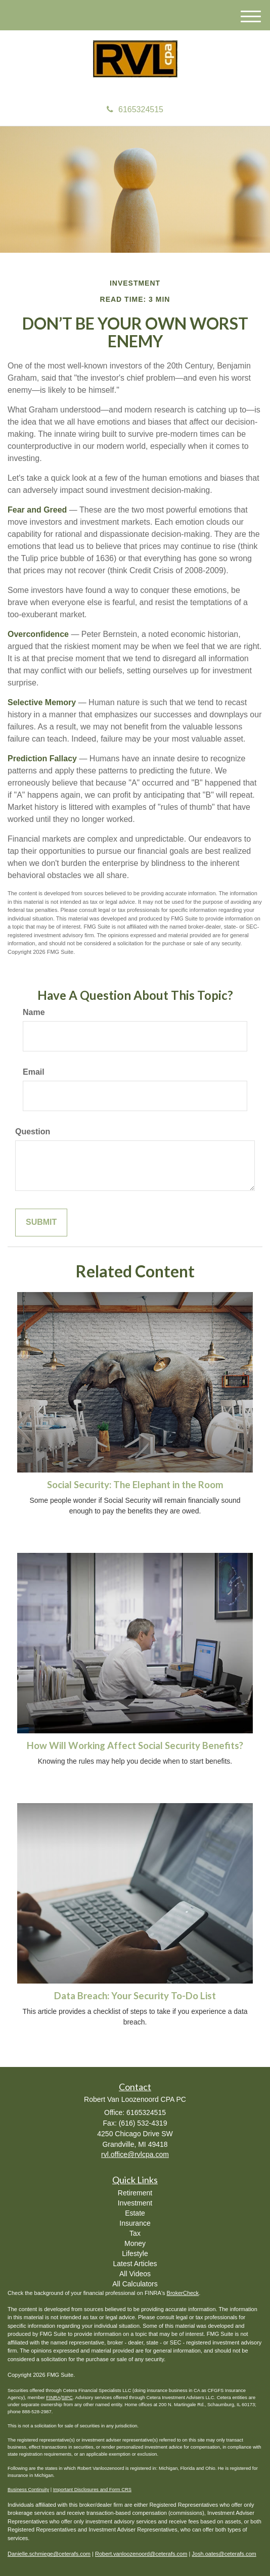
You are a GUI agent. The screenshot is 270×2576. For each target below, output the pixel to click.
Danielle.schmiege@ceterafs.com (49, 2554)
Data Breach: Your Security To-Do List (135, 1995)
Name (34, 1012)
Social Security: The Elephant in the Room (135, 1484)
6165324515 (135, 109)
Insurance (134, 2223)
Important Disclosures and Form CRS (92, 2489)
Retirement (135, 2193)
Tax (135, 2233)
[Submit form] (41, 1222)
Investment (135, 2203)
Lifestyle (135, 2253)
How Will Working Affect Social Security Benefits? (135, 1745)
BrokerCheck (183, 2293)
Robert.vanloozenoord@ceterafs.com (141, 2554)
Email (33, 1072)
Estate (135, 2213)
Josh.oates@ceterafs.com (224, 2554)
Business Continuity (28, 2489)
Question (32, 1131)
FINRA (53, 2397)
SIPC (67, 2397)
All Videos (135, 2274)
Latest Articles (135, 2264)
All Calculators (134, 2284)
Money (135, 2243)
